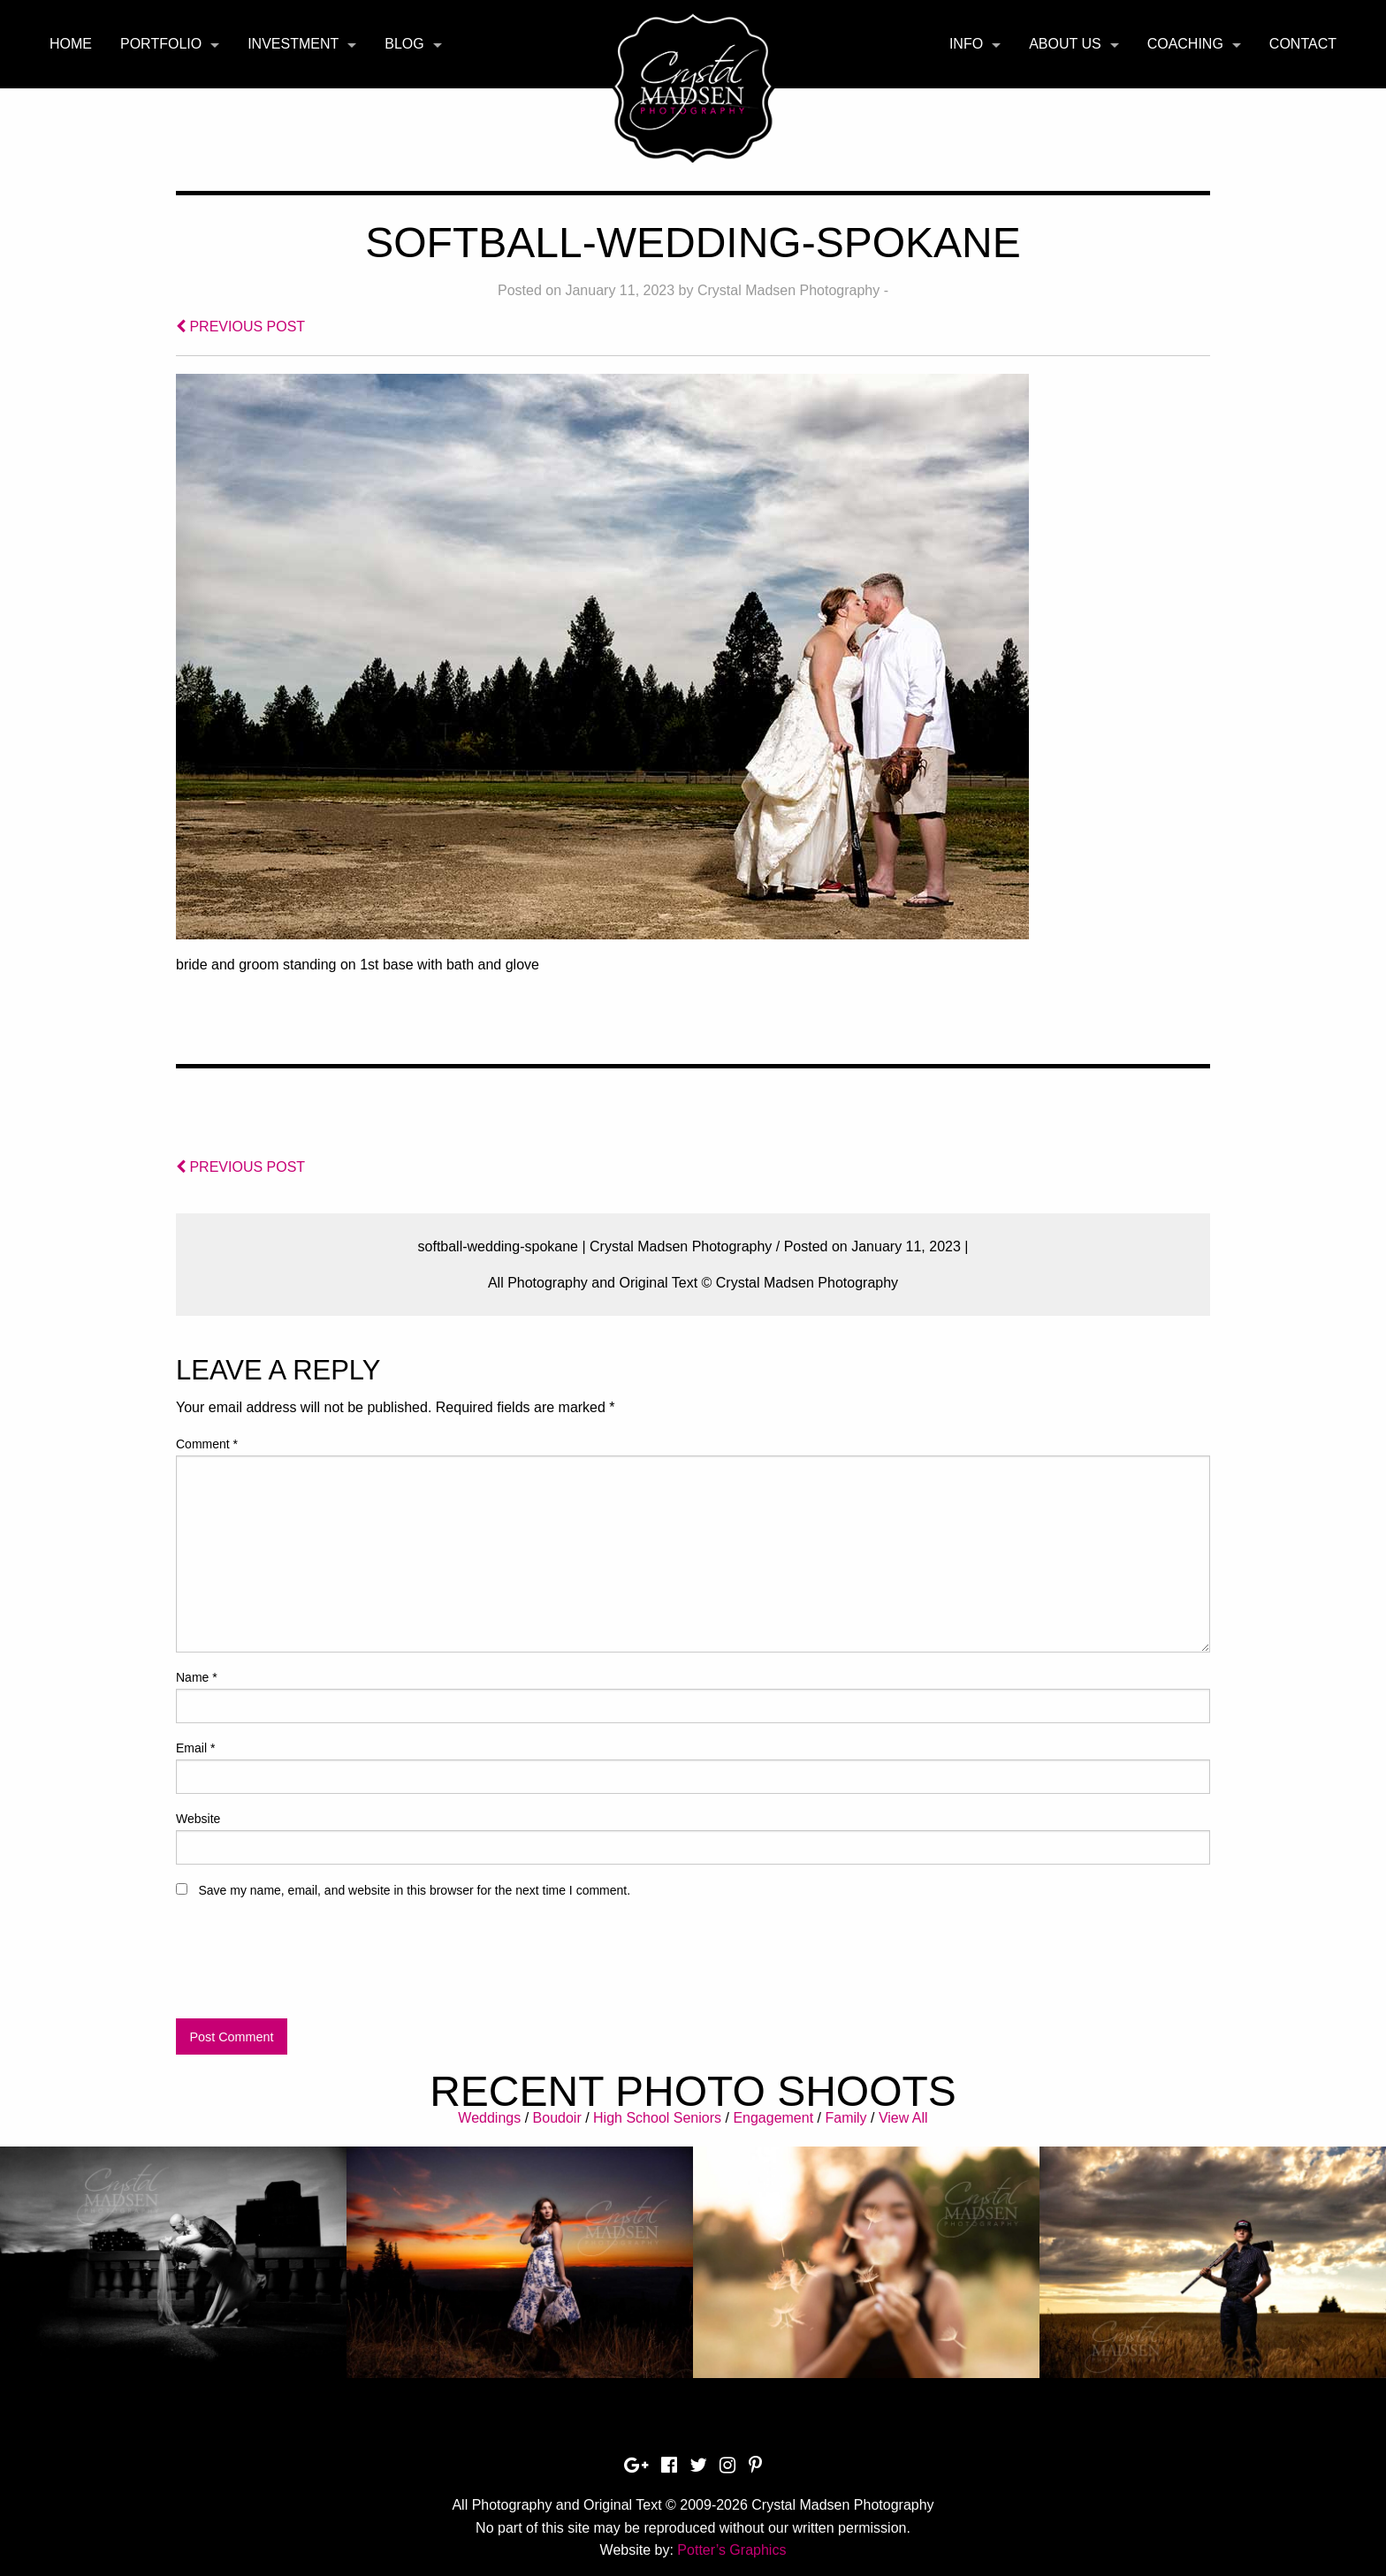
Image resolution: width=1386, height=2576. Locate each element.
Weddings (489, 2117)
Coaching (1185, 43)
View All (903, 2117)
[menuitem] (70, 44)
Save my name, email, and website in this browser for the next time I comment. (414, 1890)
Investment (293, 43)
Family (845, 2117)
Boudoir (557, 2117)
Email (195, 1748)
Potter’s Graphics (731, 2549)
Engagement (773, 2117)
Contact (1302, 43)
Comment (207, 1444)
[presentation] (310, 1966)
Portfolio (161, 43)
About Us (1065, 43)
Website (198, 1819)
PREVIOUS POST (240, 326)
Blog (404, 43)
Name (196, 1677)
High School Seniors (657, 2117)
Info (966, 43)
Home (71, 43)
